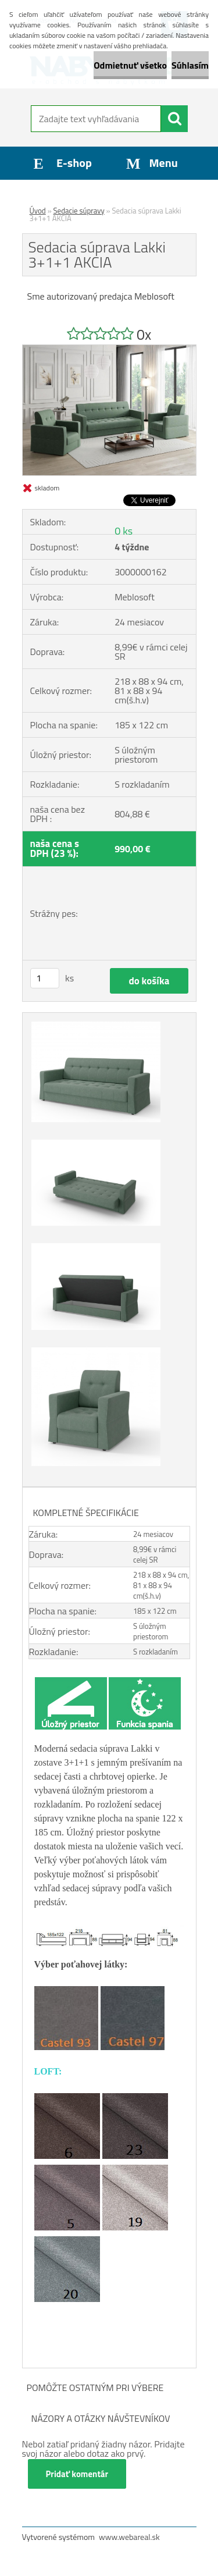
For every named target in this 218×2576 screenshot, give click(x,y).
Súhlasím (190, 65)
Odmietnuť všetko (130, 65)
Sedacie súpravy (79, 210)
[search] (174, 118)
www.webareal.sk (129, 2537)
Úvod (38, 210)
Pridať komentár (77, 2474)
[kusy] (44, 978)
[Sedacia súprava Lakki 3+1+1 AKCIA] (109, 350)
